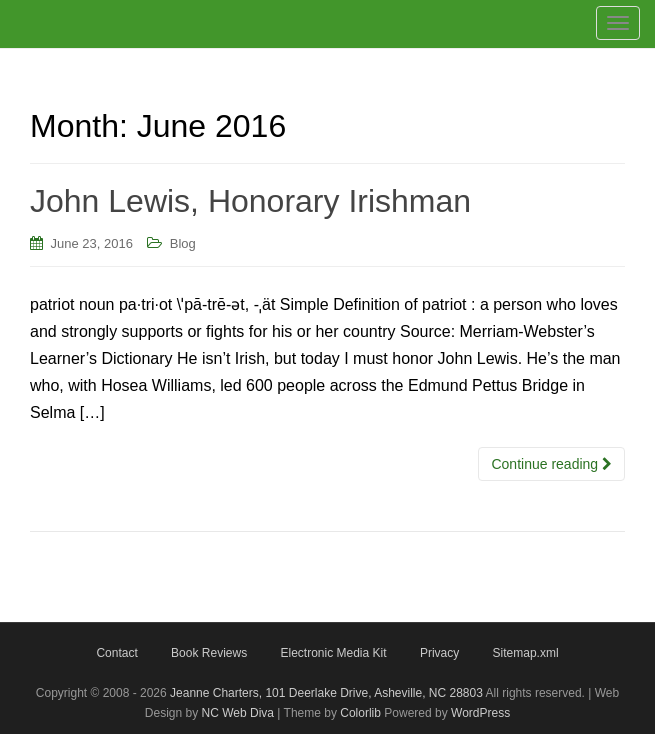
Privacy (439, 653)
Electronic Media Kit (333, 653)
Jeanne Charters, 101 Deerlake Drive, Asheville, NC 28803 (325, 693)
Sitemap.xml (526, 653)
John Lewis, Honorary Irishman (250, 201)
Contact (116, 653)
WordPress (480, 713)
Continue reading (551, 464)
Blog (183, 243)
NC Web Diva (238, 713)
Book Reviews (209, 653)
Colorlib (360, 713)
